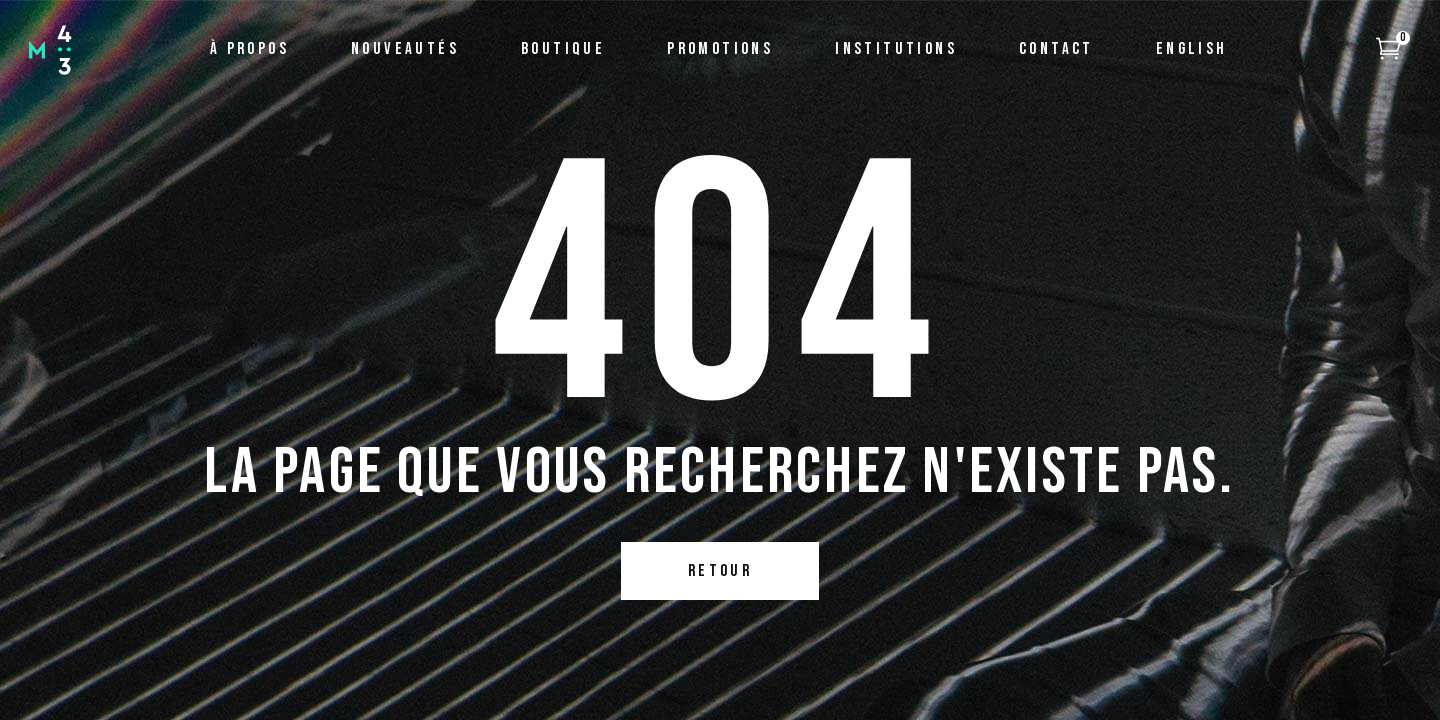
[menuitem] (1192, 50)
